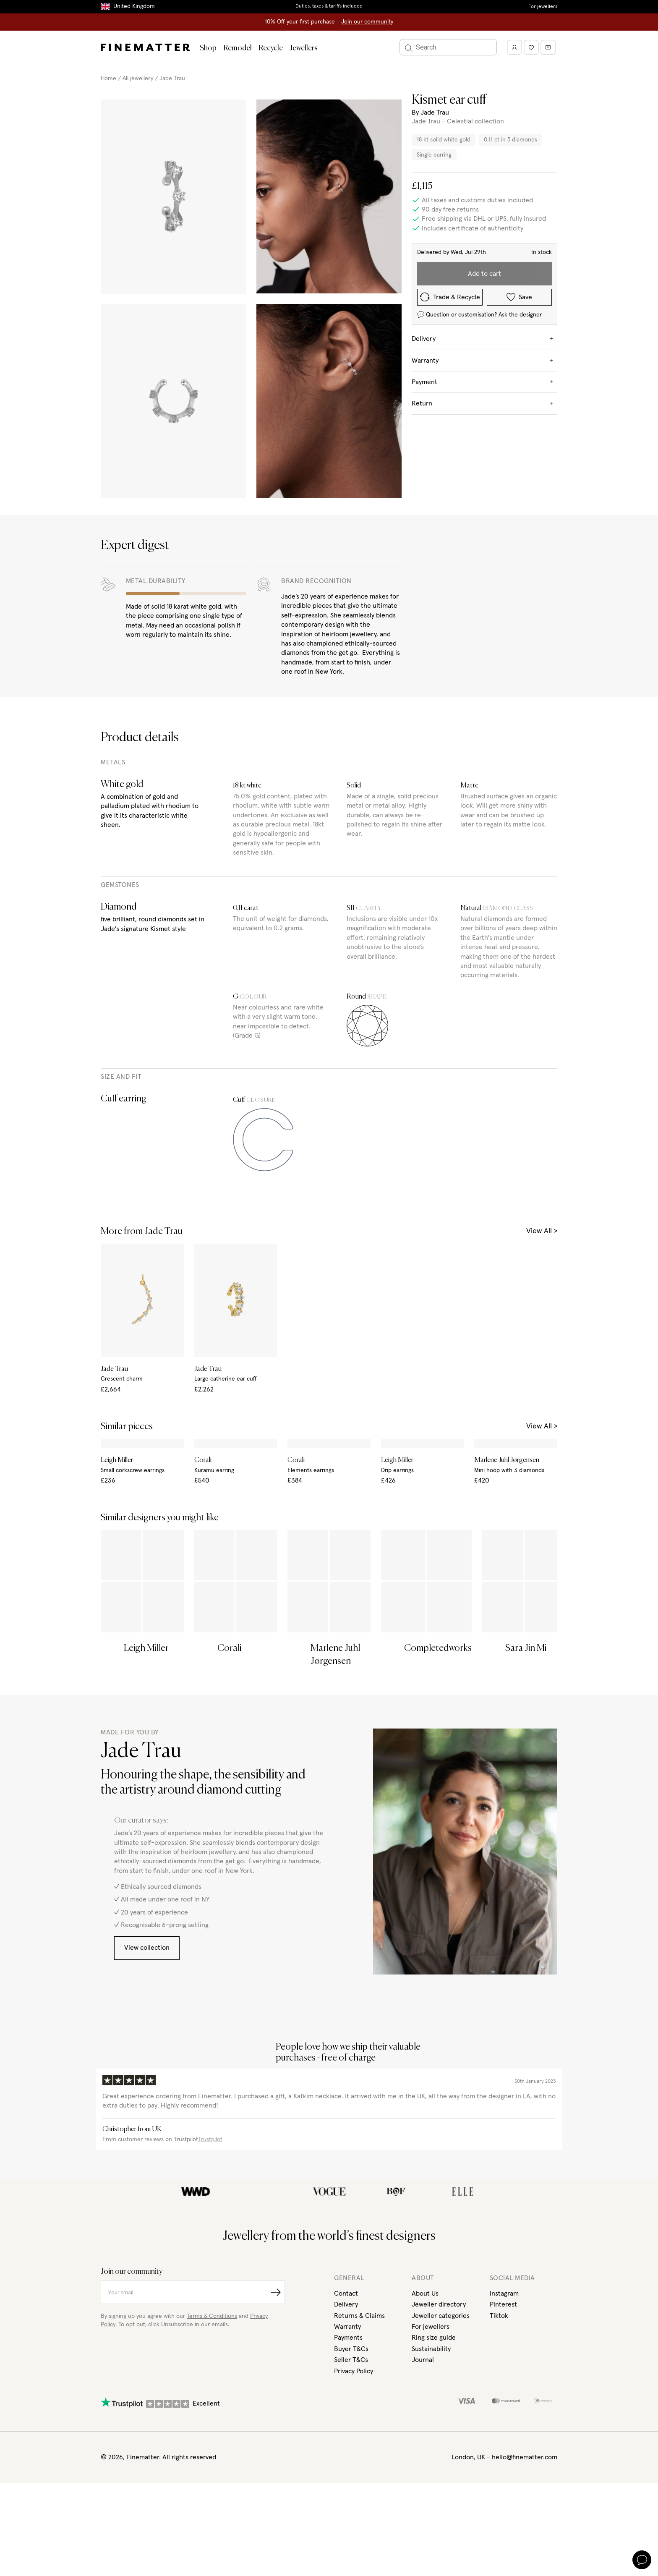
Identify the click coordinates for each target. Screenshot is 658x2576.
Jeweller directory (439, 2415)
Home (108, 78)
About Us (425, 2404)
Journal (423, 2470)
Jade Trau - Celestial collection (458, 121)
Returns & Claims (359, 2426)
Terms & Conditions (212, 2427)
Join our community (367, 22)
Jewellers (304, 48)
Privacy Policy (353, 2482)
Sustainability (431, 2459)
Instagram (504, 2404)
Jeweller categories (441, 2426)
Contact (346, 2404)
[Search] (448, 47)
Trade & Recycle (450, 297)
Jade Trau (172, 78)
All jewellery (138, 78)
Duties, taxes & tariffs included (329, 6)
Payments (348, 2448)
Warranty (347, 2437)
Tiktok (499, 2426)
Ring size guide (434, 2448)
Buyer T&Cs (351, 2459)
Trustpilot (210, 2250)
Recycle (270, 48)
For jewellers (542, 6)
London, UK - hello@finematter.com (504, 2568)
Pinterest (503, 2415)
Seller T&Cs (351, 2470)
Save (519, 297)
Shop (208, 48)
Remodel (237, 48)
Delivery (346, 2415)
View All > (541, 1231)
